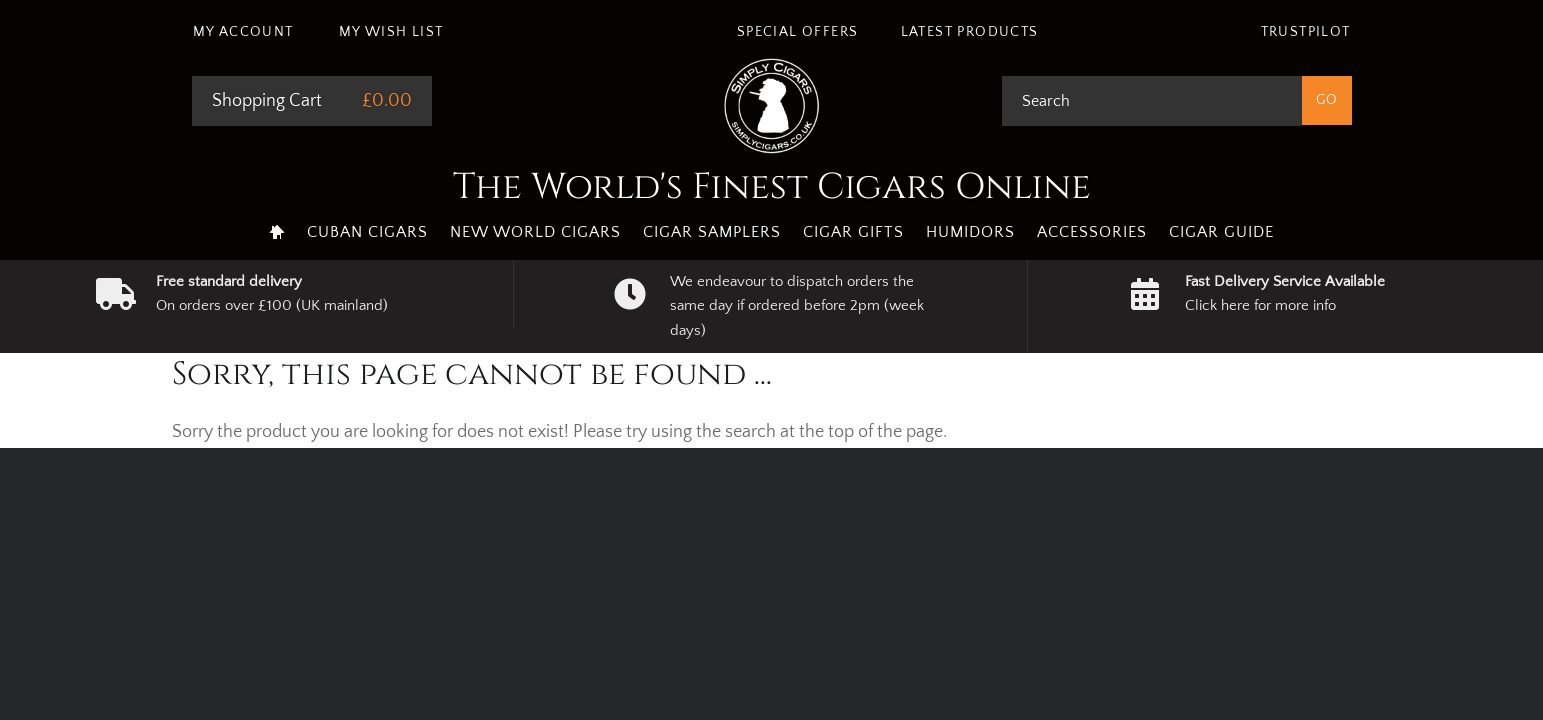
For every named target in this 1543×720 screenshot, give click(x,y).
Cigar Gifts (853, 232)
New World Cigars (535, 232)
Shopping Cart (267, 101)
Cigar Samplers (712, 232)
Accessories (1092, 232)
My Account (243, 32)
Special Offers (798, 32)
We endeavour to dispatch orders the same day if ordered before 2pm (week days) (797, 306)
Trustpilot (1306, 32)
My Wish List (391, 32)
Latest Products (970, 32)
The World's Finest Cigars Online (772, 187)
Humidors (970, 232)
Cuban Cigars (367, 232)
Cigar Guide (1221, 232)
